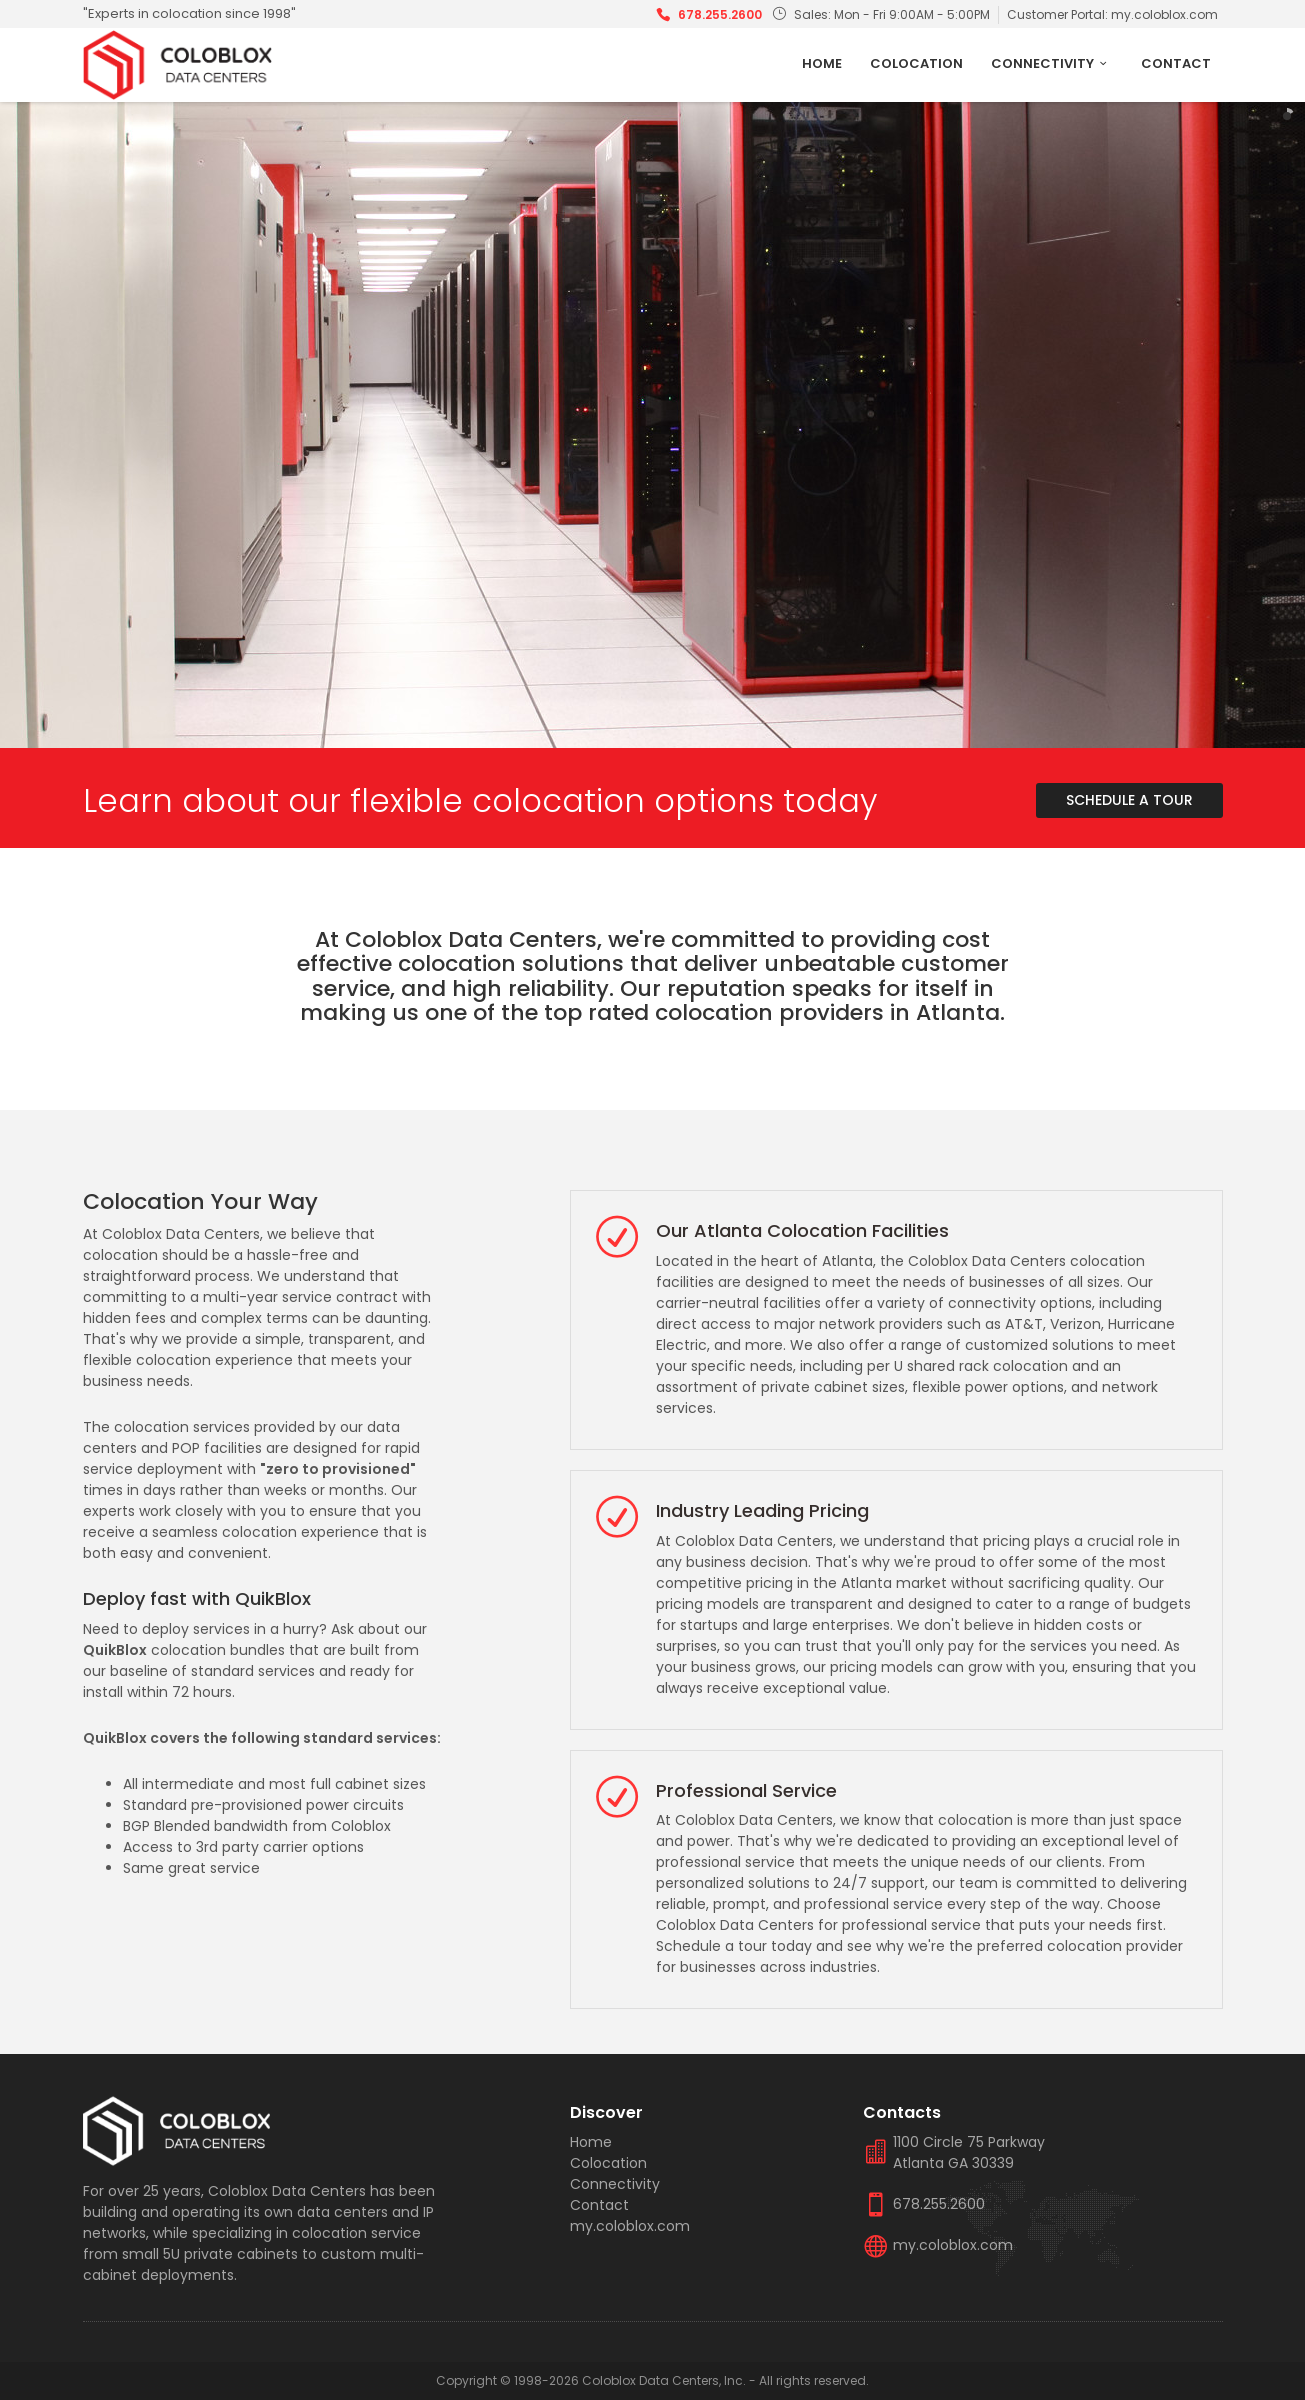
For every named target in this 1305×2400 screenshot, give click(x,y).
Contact (1176, 63)
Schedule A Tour (1129, 800)
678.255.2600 (720, 14)
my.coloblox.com (1164, 14)
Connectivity (1051, 63)
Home (822, 63)
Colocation (916, 63)
